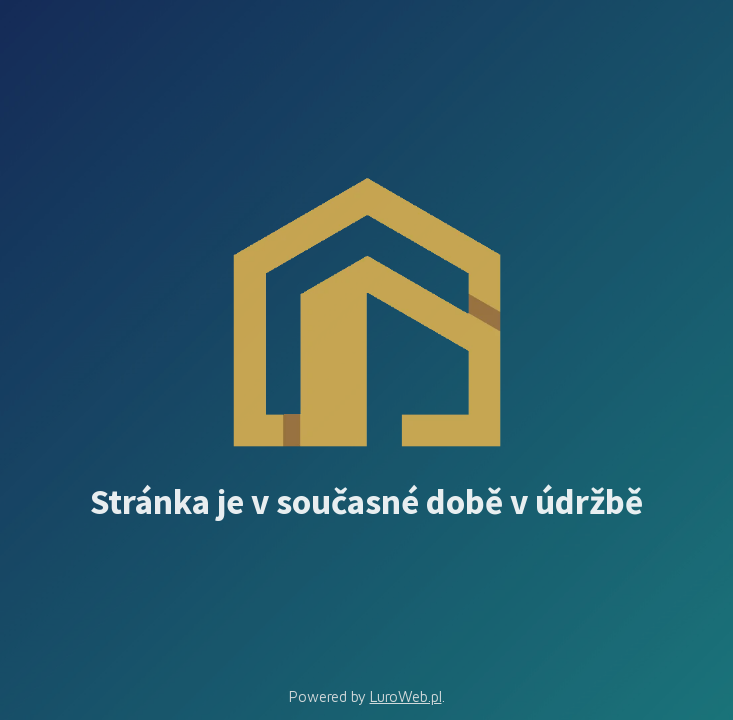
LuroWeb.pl (406, 696)
